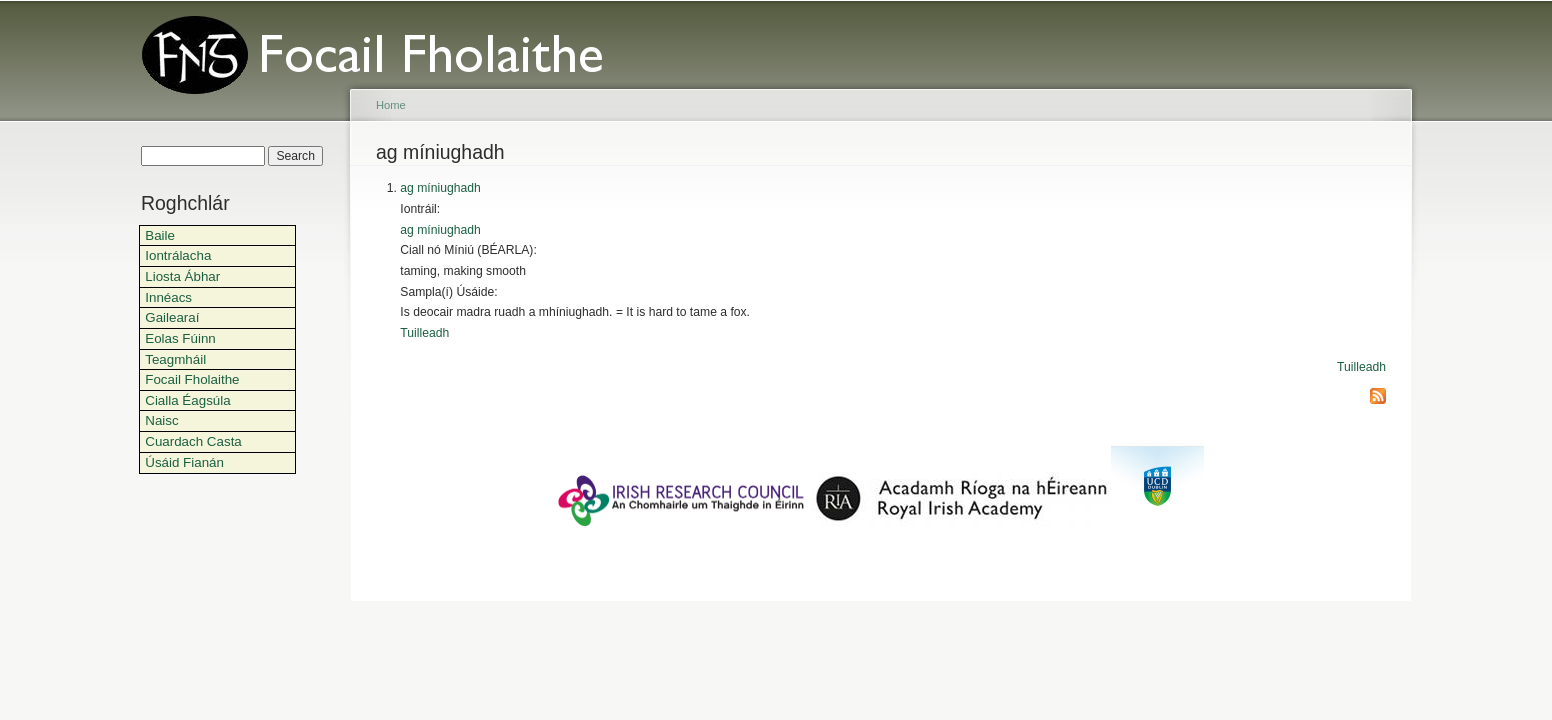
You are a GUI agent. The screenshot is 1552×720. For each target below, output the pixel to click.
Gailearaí (172, 317)
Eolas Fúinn (180, 338)
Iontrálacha (178, 255)
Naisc (161, 420)
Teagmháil (175, 359)
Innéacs (168, 297)
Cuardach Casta (193, 441)
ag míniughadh (440, 188)
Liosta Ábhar (182, 276)
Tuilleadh (424, 333)
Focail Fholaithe (192, 379)
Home (391, 105)
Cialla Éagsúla (187, 400)
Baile (160, 235)
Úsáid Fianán (184, 462)
